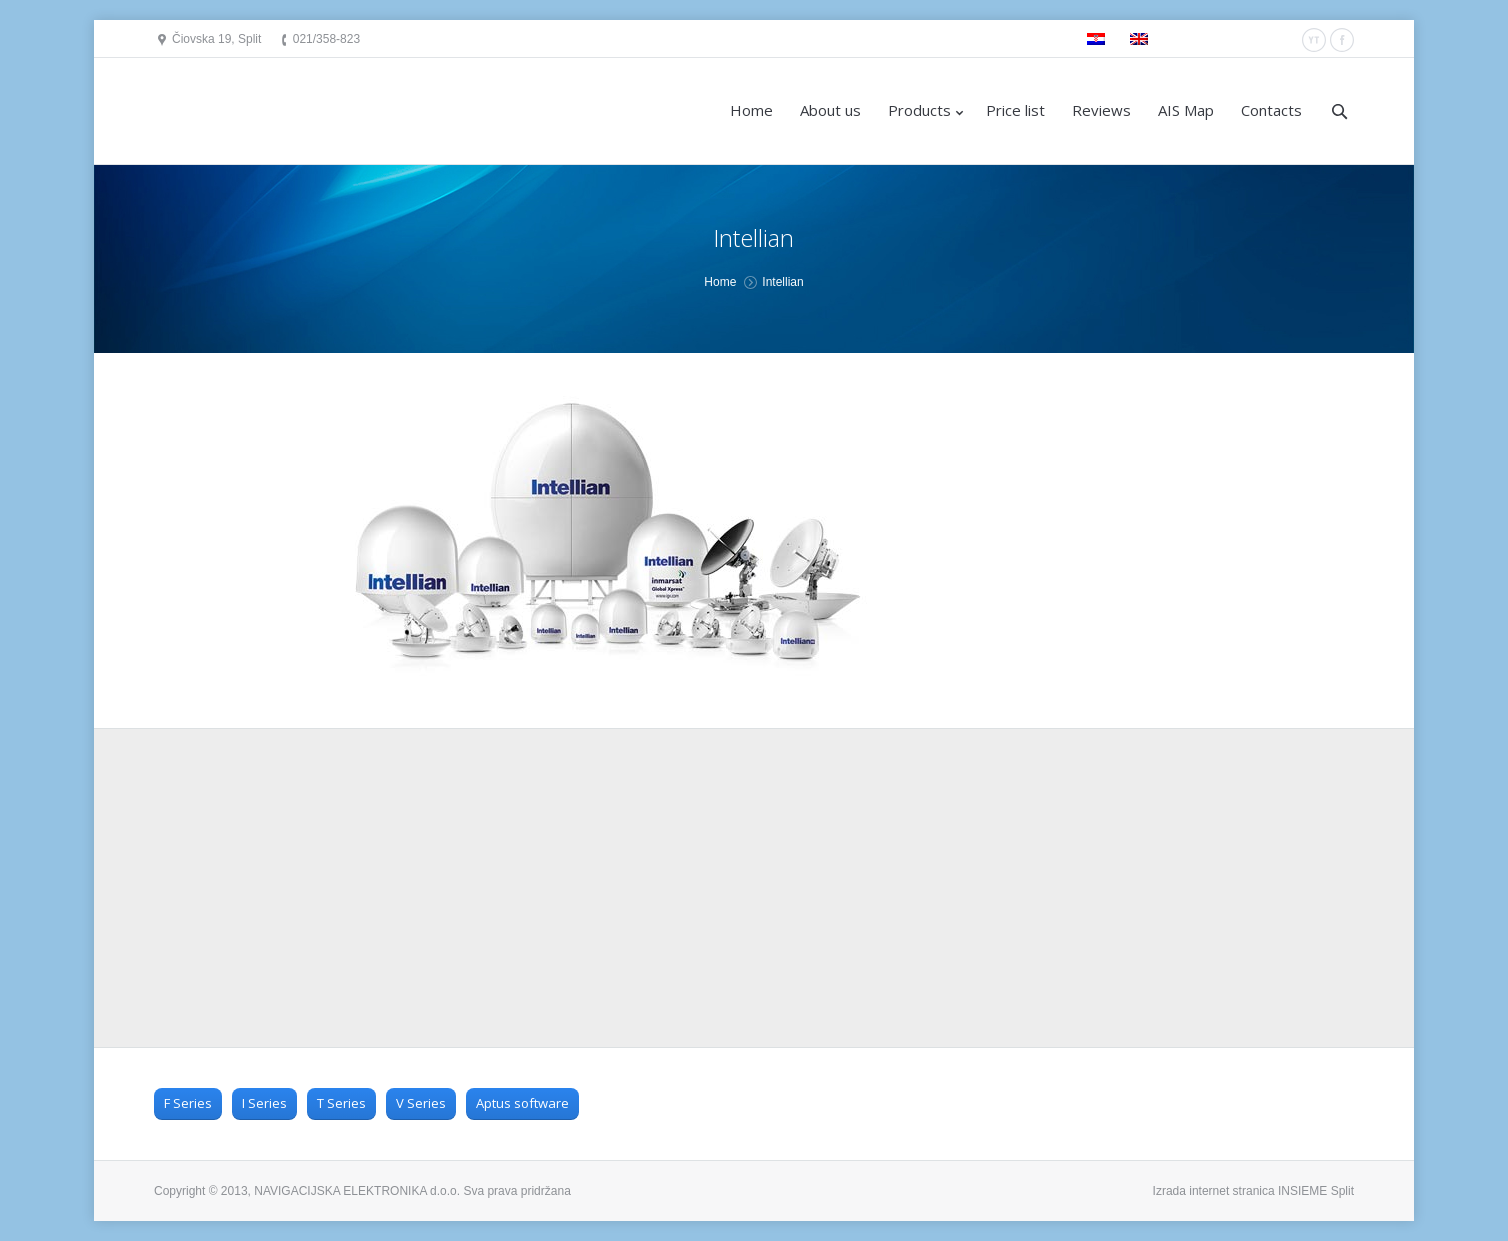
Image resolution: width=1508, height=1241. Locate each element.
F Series (188, 1103)
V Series (421, 1103)
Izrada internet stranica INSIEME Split (1253, 1191)
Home (720, 282)
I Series (264, 1103)
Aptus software (522, 1103)
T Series (341, 1103)
